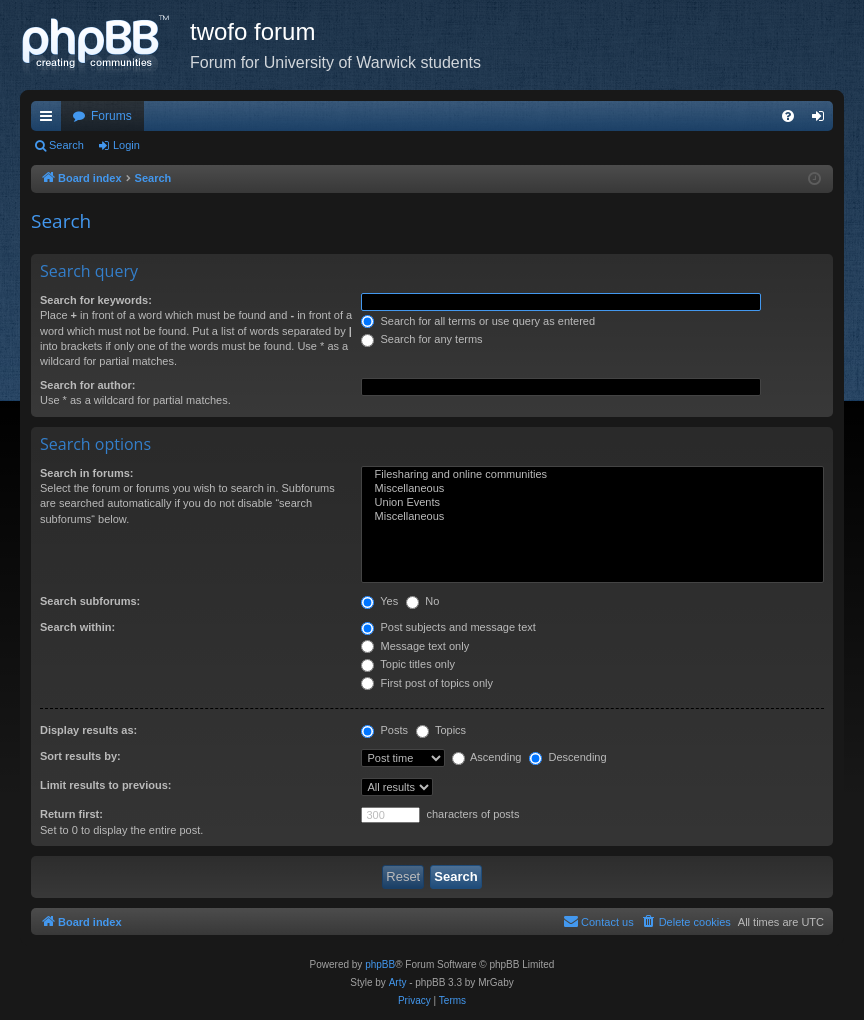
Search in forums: (87, 473)
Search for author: (87, 385)
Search (66, 145)
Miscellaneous (592, 489)
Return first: (71, 814)
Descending (567, 757)
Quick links (50, 120)
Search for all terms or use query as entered (478, 321)
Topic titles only (407, 664)
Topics (441, 730)
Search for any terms (421, 339)
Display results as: (88, 730)
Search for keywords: (96, 300)
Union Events (592, 503)
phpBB (380, 964)
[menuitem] (788, 116)
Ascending (487, 757)
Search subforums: (90, 601)
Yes (379, 601)
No (422, 601)
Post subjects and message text (448, 627)
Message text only (415, 646)
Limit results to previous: (105, 785)
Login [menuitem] (822, 120)
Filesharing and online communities (592, 475)
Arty (398, 982)
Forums (111, 116)
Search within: (77, 627)
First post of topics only (427, 683)
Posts (384, 730)
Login (126, 145)
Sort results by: (80, 756)
